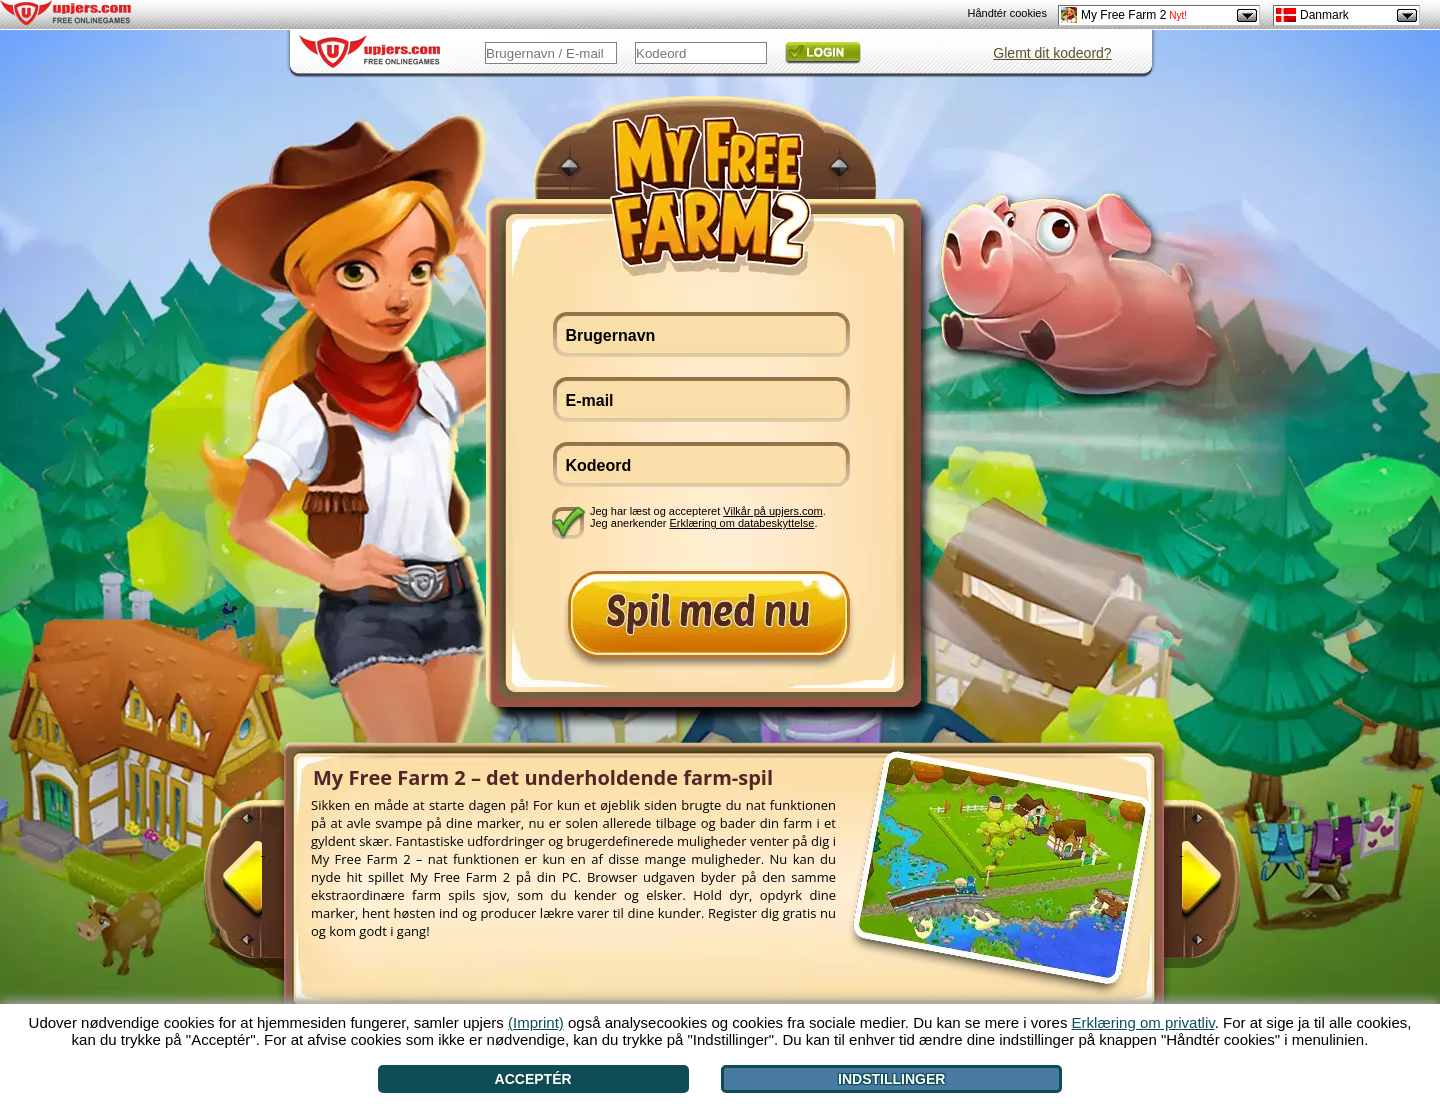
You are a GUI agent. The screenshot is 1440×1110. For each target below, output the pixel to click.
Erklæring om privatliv (1143, 1022)
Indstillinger (891, 1079)
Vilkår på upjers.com (772, 511)
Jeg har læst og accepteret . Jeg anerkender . (708, 517)
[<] (263, 887)
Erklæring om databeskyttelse (742, 523)
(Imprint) (536, 1022)
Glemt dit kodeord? (1052, 53)
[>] (1181, 887)
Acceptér (533, 1079)
